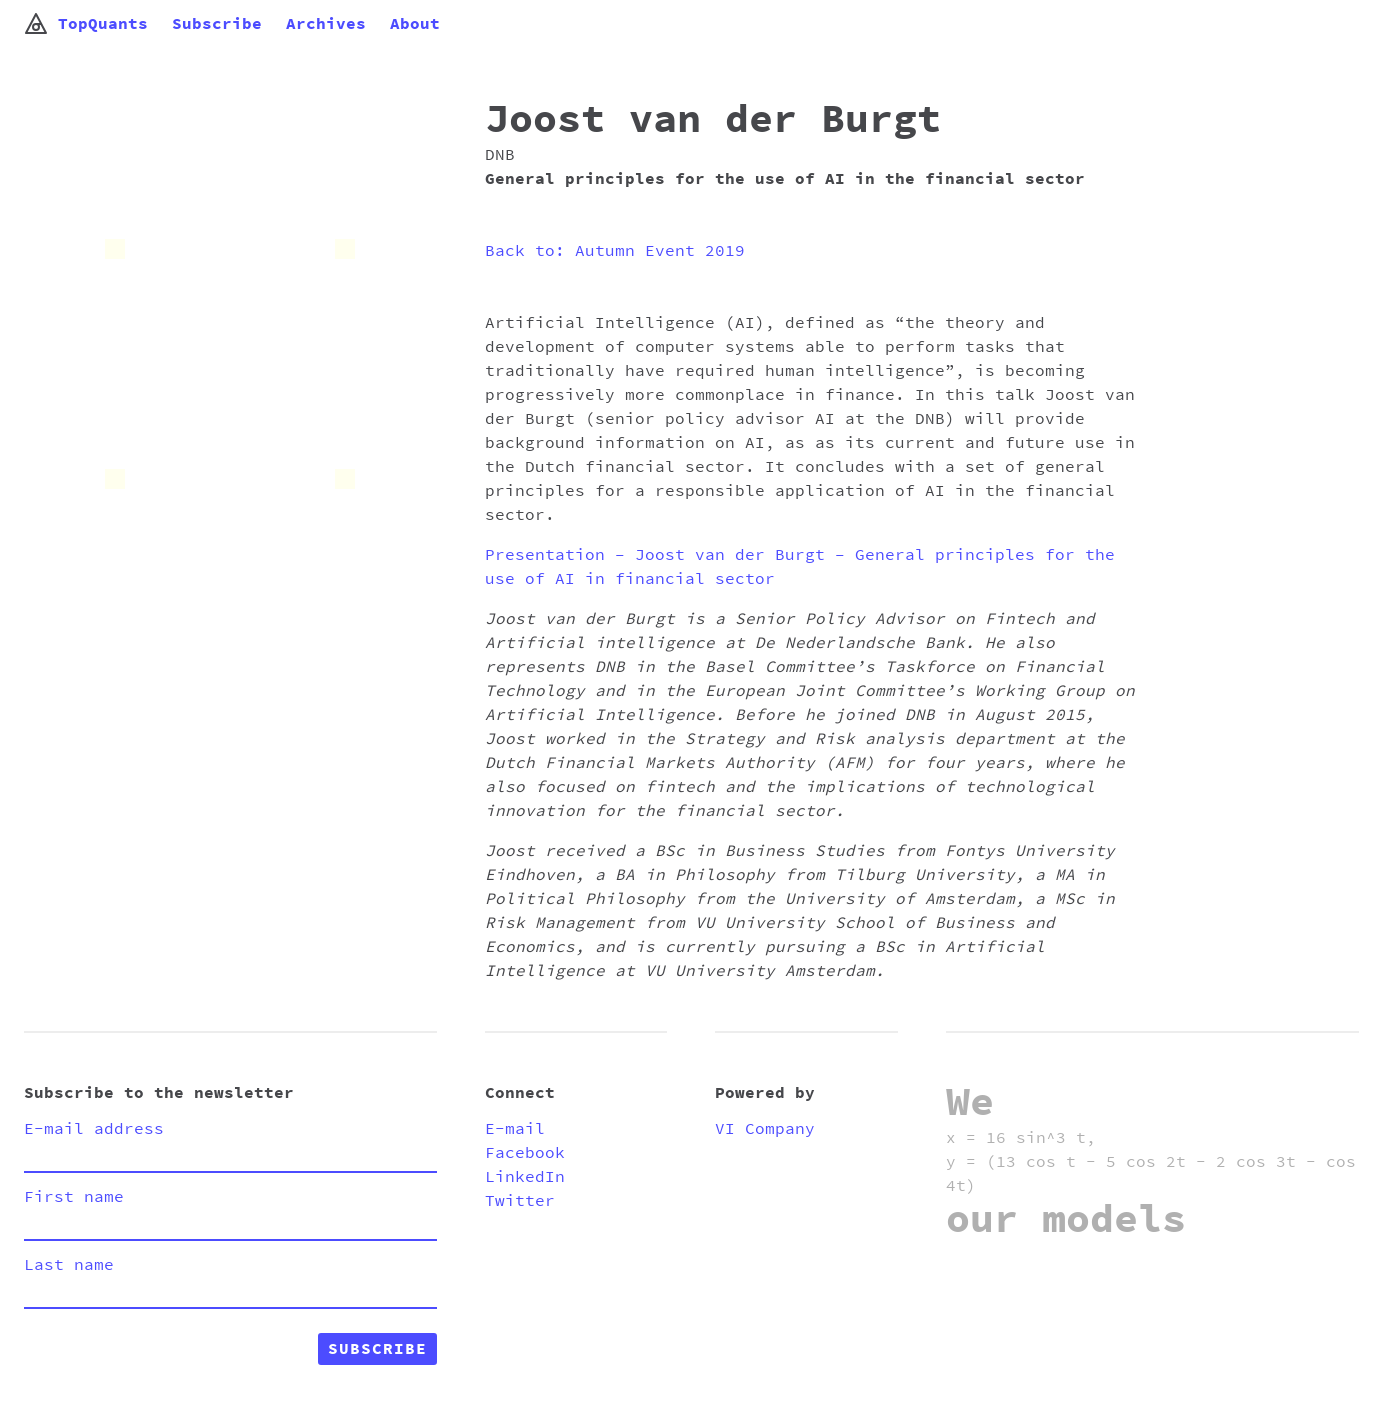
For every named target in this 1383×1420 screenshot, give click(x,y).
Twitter (520, 1201)
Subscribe (217, 24)
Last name (69, 1265)
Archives (326, 24)
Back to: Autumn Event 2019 (615, 251)
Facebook (525, 1153)
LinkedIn (525, 1177)
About (415, 24)
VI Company (765, 1129)
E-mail (515, 1129)
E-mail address (94, 1129)
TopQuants (86, 24)
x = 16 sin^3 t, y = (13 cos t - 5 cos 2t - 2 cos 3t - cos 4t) (1151, 1162)
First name (74, 1197)
